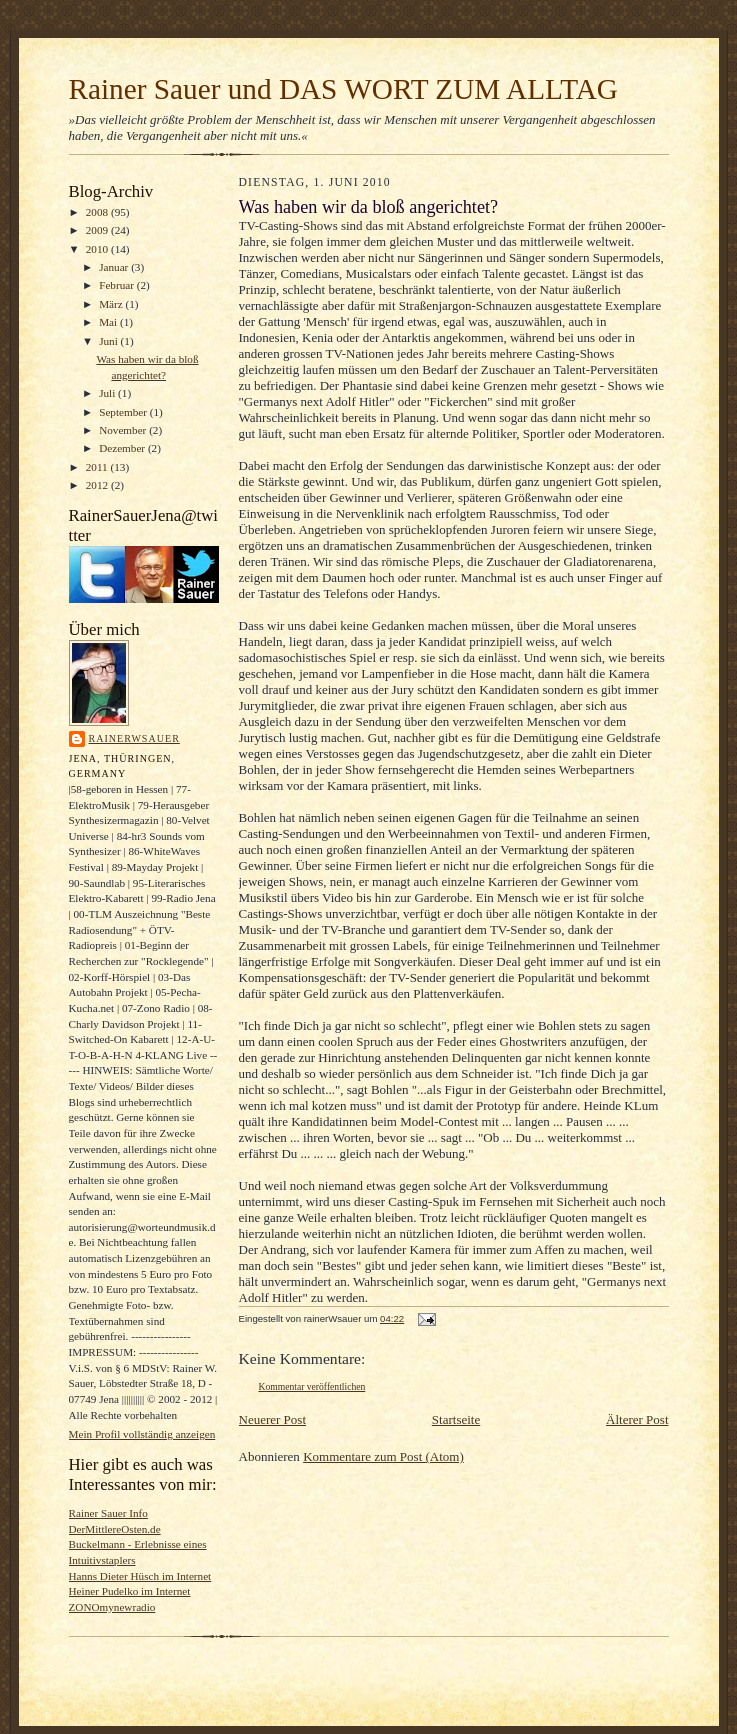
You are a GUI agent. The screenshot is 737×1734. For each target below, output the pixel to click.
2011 (98, 467)
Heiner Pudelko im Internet (130, 1591)
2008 (98, 212)
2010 (98, 249)
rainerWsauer (134, 738)
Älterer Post (637, 1419)
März (112, 304)
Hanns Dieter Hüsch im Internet (140, 1576)
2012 (98, 485)
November (124, 430)
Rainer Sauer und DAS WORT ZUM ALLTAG (343, 89)
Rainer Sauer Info (108, 1513)
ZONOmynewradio (112, 1607)
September (124, 412)
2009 (98, 230)
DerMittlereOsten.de (115, 1529)
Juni (109, 341)
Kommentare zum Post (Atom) (383, 1456)
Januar (115, 267)
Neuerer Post (273, 1419)
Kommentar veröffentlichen (312, 1386)
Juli (108, 393)
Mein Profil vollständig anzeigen (142, 1434)
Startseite (456, 1419)
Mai (109, 322)
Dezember (123, 448)
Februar (118, 285)
